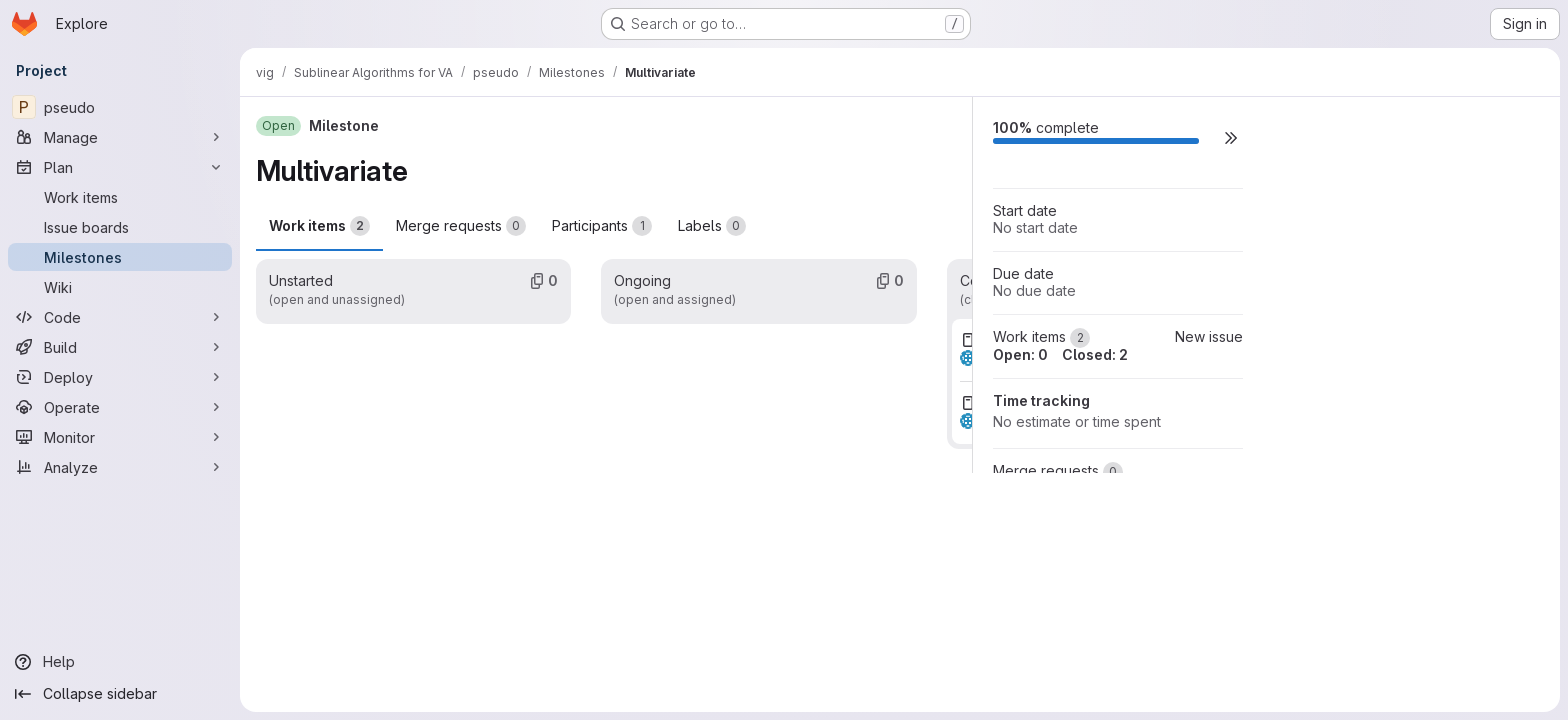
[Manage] (120, 137)
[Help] (120, 662)
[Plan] (120, 167)
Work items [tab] (319, 226)
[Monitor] (120, 437)
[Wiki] (120, 287)
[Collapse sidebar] (120, 694)
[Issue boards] (120, 227)
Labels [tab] (712, 226)
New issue (1209, 336)
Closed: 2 (1095, 354)
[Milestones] (120, 257)
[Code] (120, 317)
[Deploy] (120, 377)
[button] (1231, 137)
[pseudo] (120, 107)
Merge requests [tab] (461, 226)
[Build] (120, 347)
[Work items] (120, 197)
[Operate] (120, 407)
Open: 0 (1020, 354)
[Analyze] (120, 467)
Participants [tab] (602, 226)
